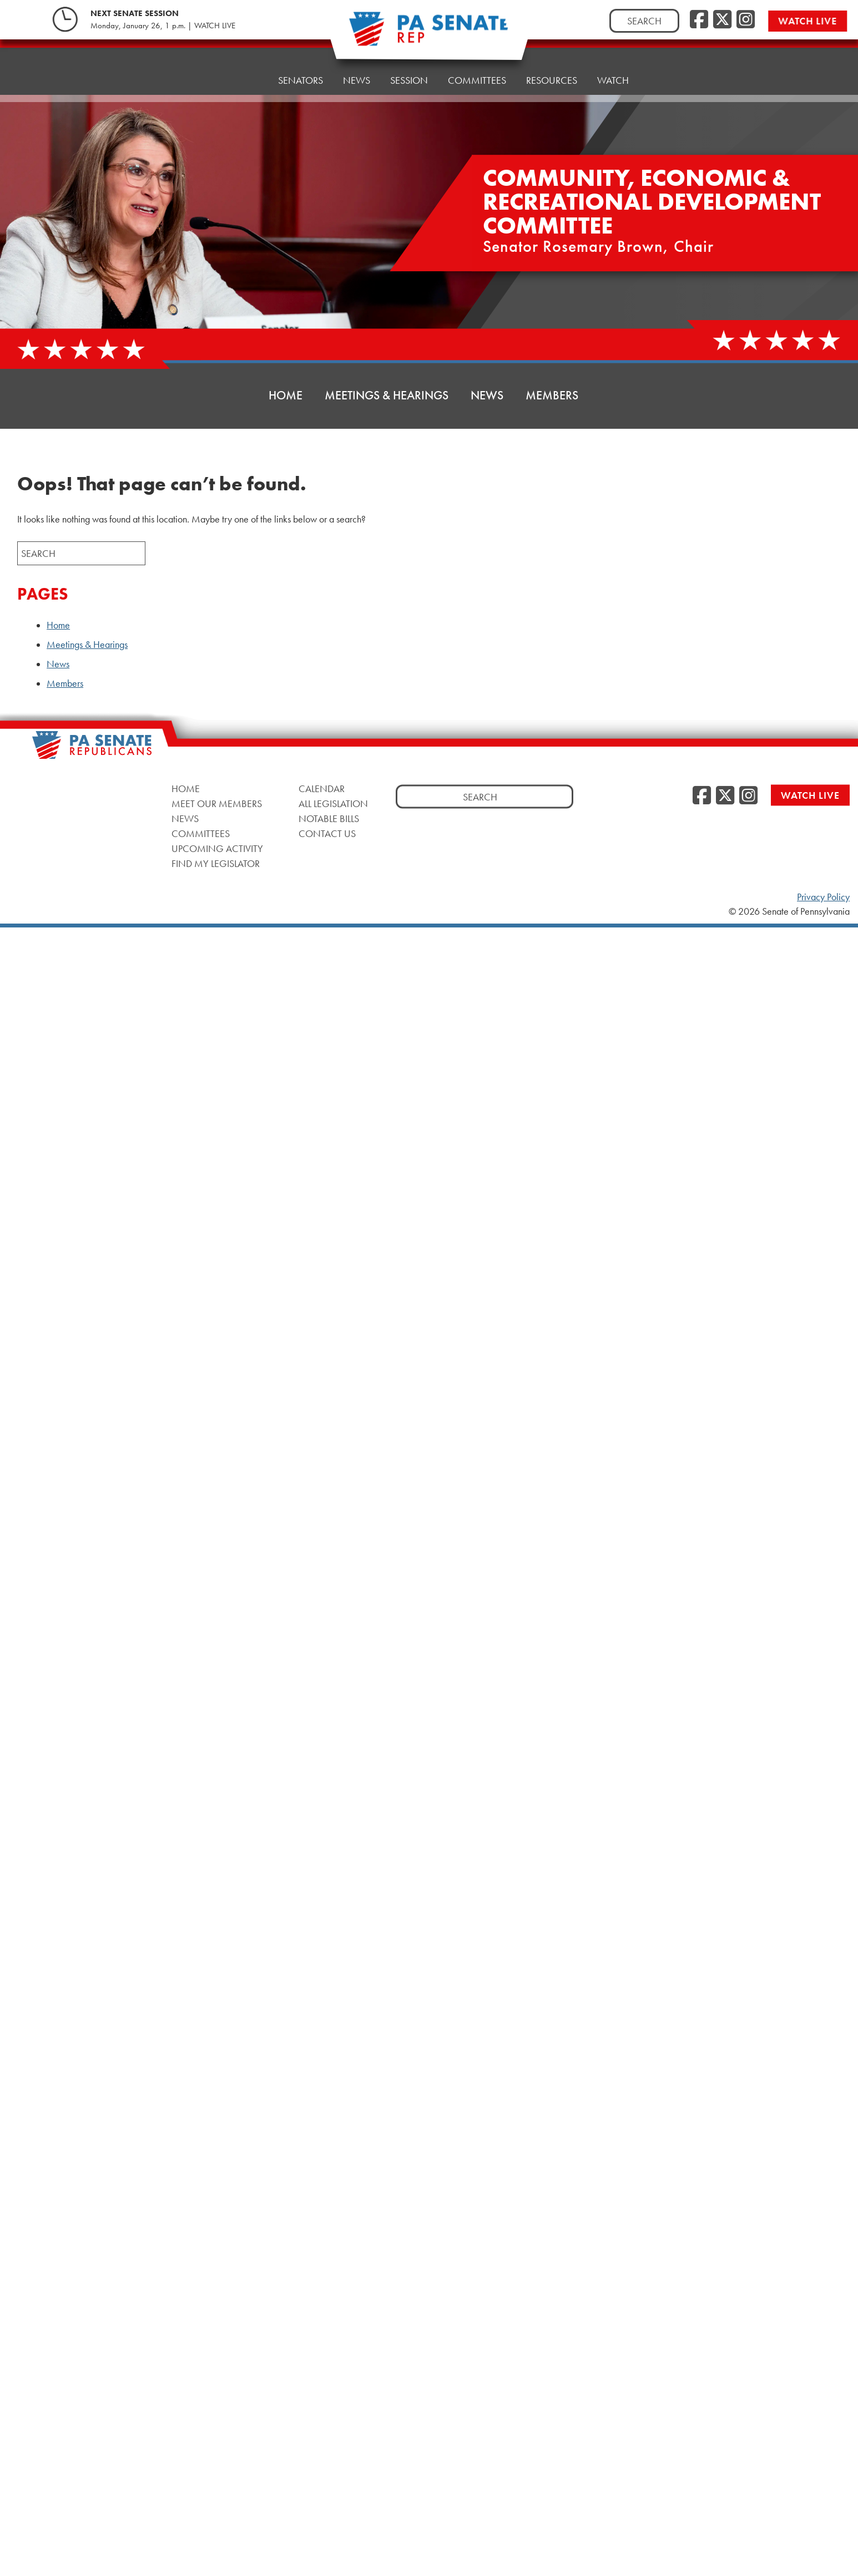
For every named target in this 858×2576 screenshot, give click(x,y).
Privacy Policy (823, 897)
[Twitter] (722, 20)
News (356, 63)
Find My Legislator (215, 862)
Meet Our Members (216, 803)
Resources (551, 55)
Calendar (322, 788)
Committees (200, 832)
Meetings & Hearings (386, 395)
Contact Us (327, 832)
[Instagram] (745, 20)
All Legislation (333, 803)
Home (244, 69)
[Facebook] (699, 20)
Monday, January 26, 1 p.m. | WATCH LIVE (162, 25)
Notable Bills (329, 818)
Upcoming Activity (217, 847)
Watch (613, 52)
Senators (300, 66)
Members (552, 395)
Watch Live (814, 20)
